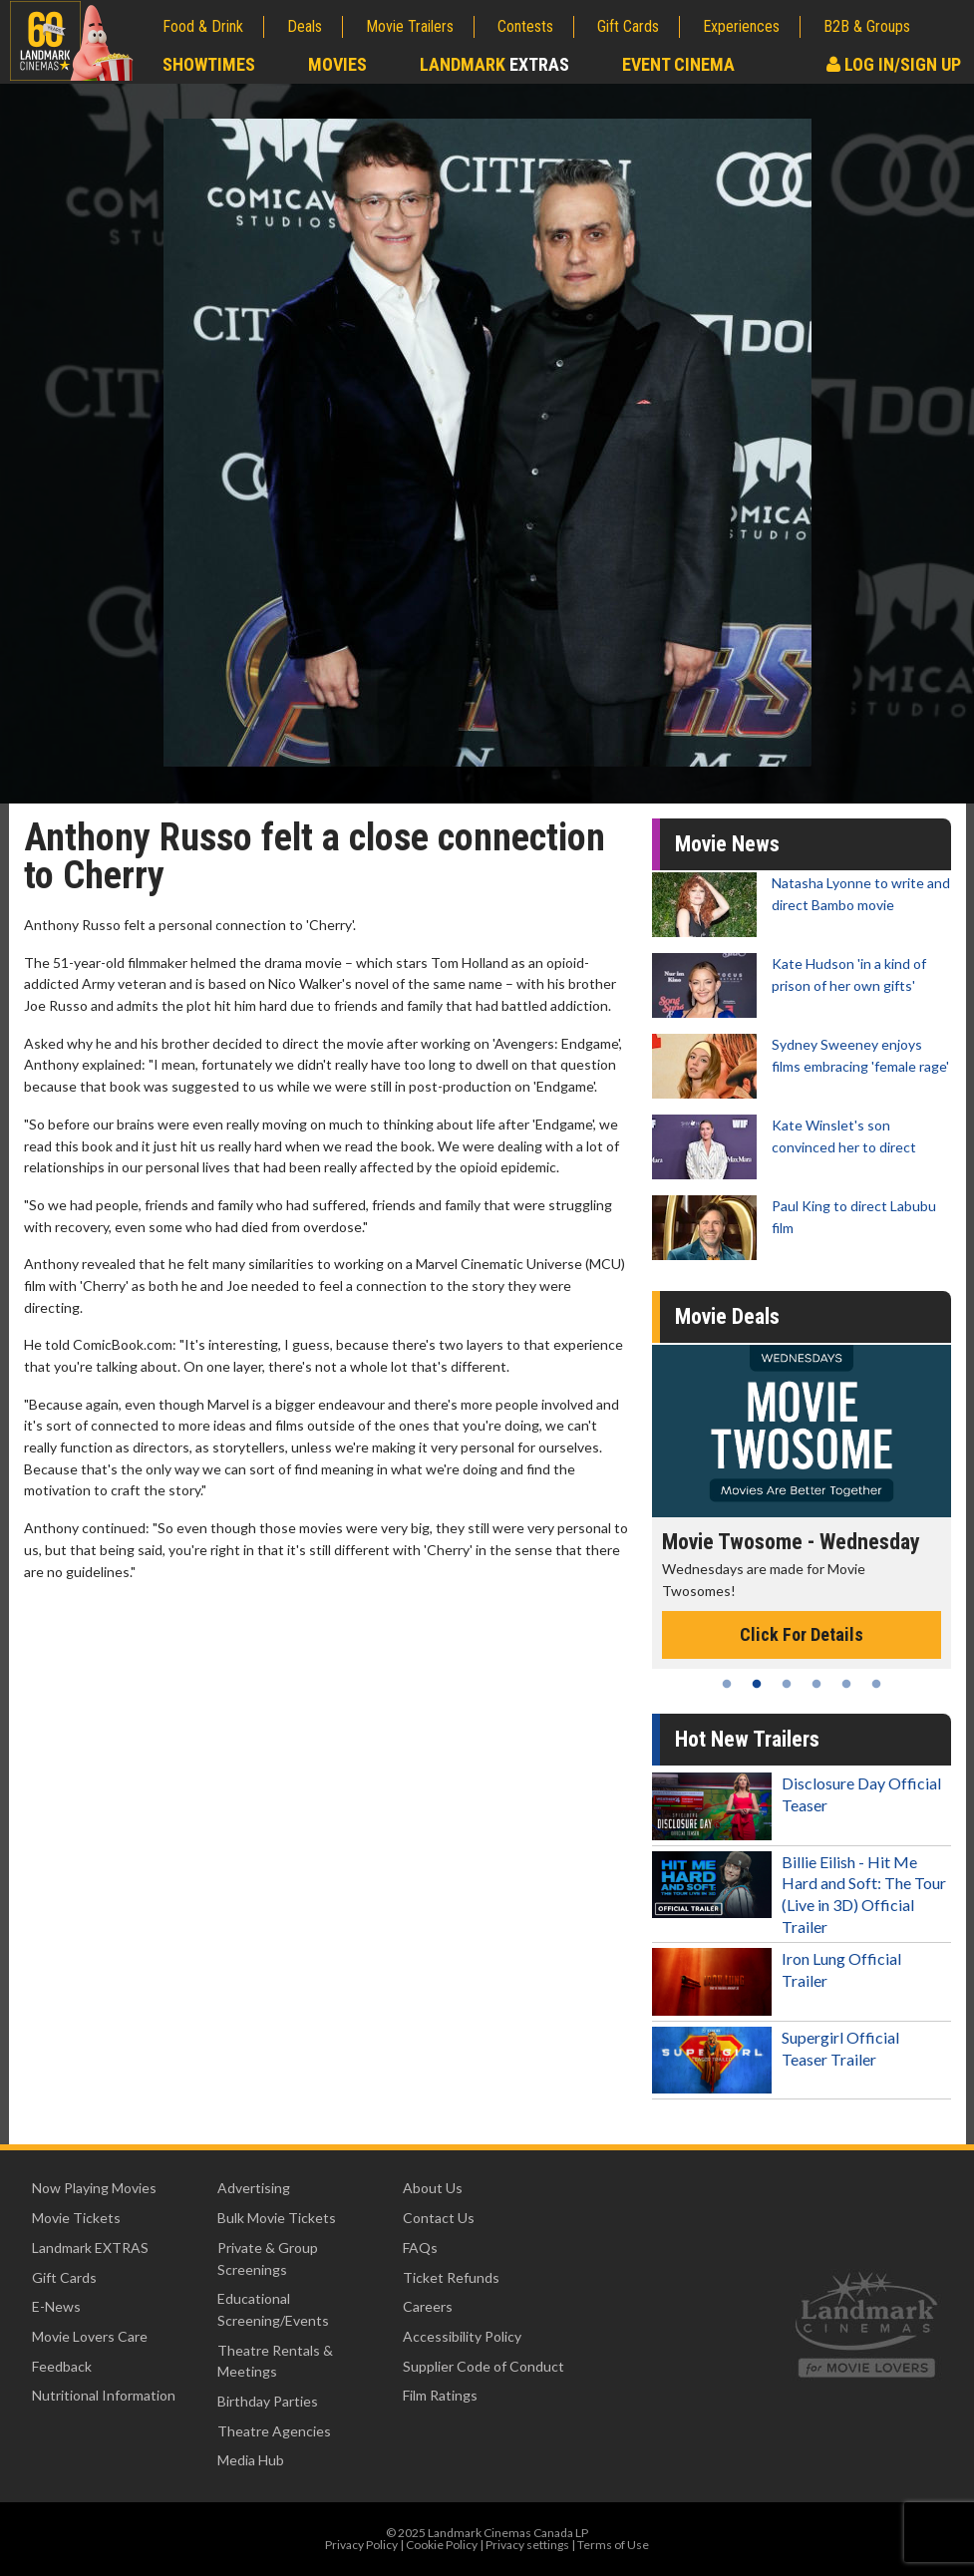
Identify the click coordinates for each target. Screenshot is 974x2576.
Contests (525, 26)
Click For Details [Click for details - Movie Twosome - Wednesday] (801, 1634)
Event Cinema (678, 64)
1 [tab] (727, 1684)
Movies (337, 64)
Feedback (62, 2366)
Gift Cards (628, 26)
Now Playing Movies (94, 2187)
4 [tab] (816, 1684)
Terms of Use (613, 2544)
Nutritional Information (103, 2395)
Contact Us (439, 2217)
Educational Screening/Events (273, 2309)
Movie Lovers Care (90, 2336)
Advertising (253, 2187)
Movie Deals (727, 1316)
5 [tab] (846, 1684)
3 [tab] (787, 1684)
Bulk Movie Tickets (276, 2217)
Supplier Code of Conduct (483, 2366)
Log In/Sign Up (893, 64)
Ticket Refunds (451, 2277)
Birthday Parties (267, 2401)
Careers (428, 2306)
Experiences (741, 26)
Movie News (727, 843)
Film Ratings (440, 2395)
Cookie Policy (442, 2544)
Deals (304, 26)
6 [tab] (876, 1684)
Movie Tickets (76, 2217)
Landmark (494, 64)
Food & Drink (202, 26)
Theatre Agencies (274, 2430)
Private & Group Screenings (267, 2258)
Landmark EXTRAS (90, 2247)
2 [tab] (757, 1684)
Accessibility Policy (462, 2336)
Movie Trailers (410, 26)
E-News (56, 2306)
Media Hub (250, 2459)
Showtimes (208, 64)
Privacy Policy (361, 2544)
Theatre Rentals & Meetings (275, 2361)
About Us (433, 2187)
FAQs (420, 2247)
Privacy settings (527, 2544)
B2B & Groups (866, 26)
